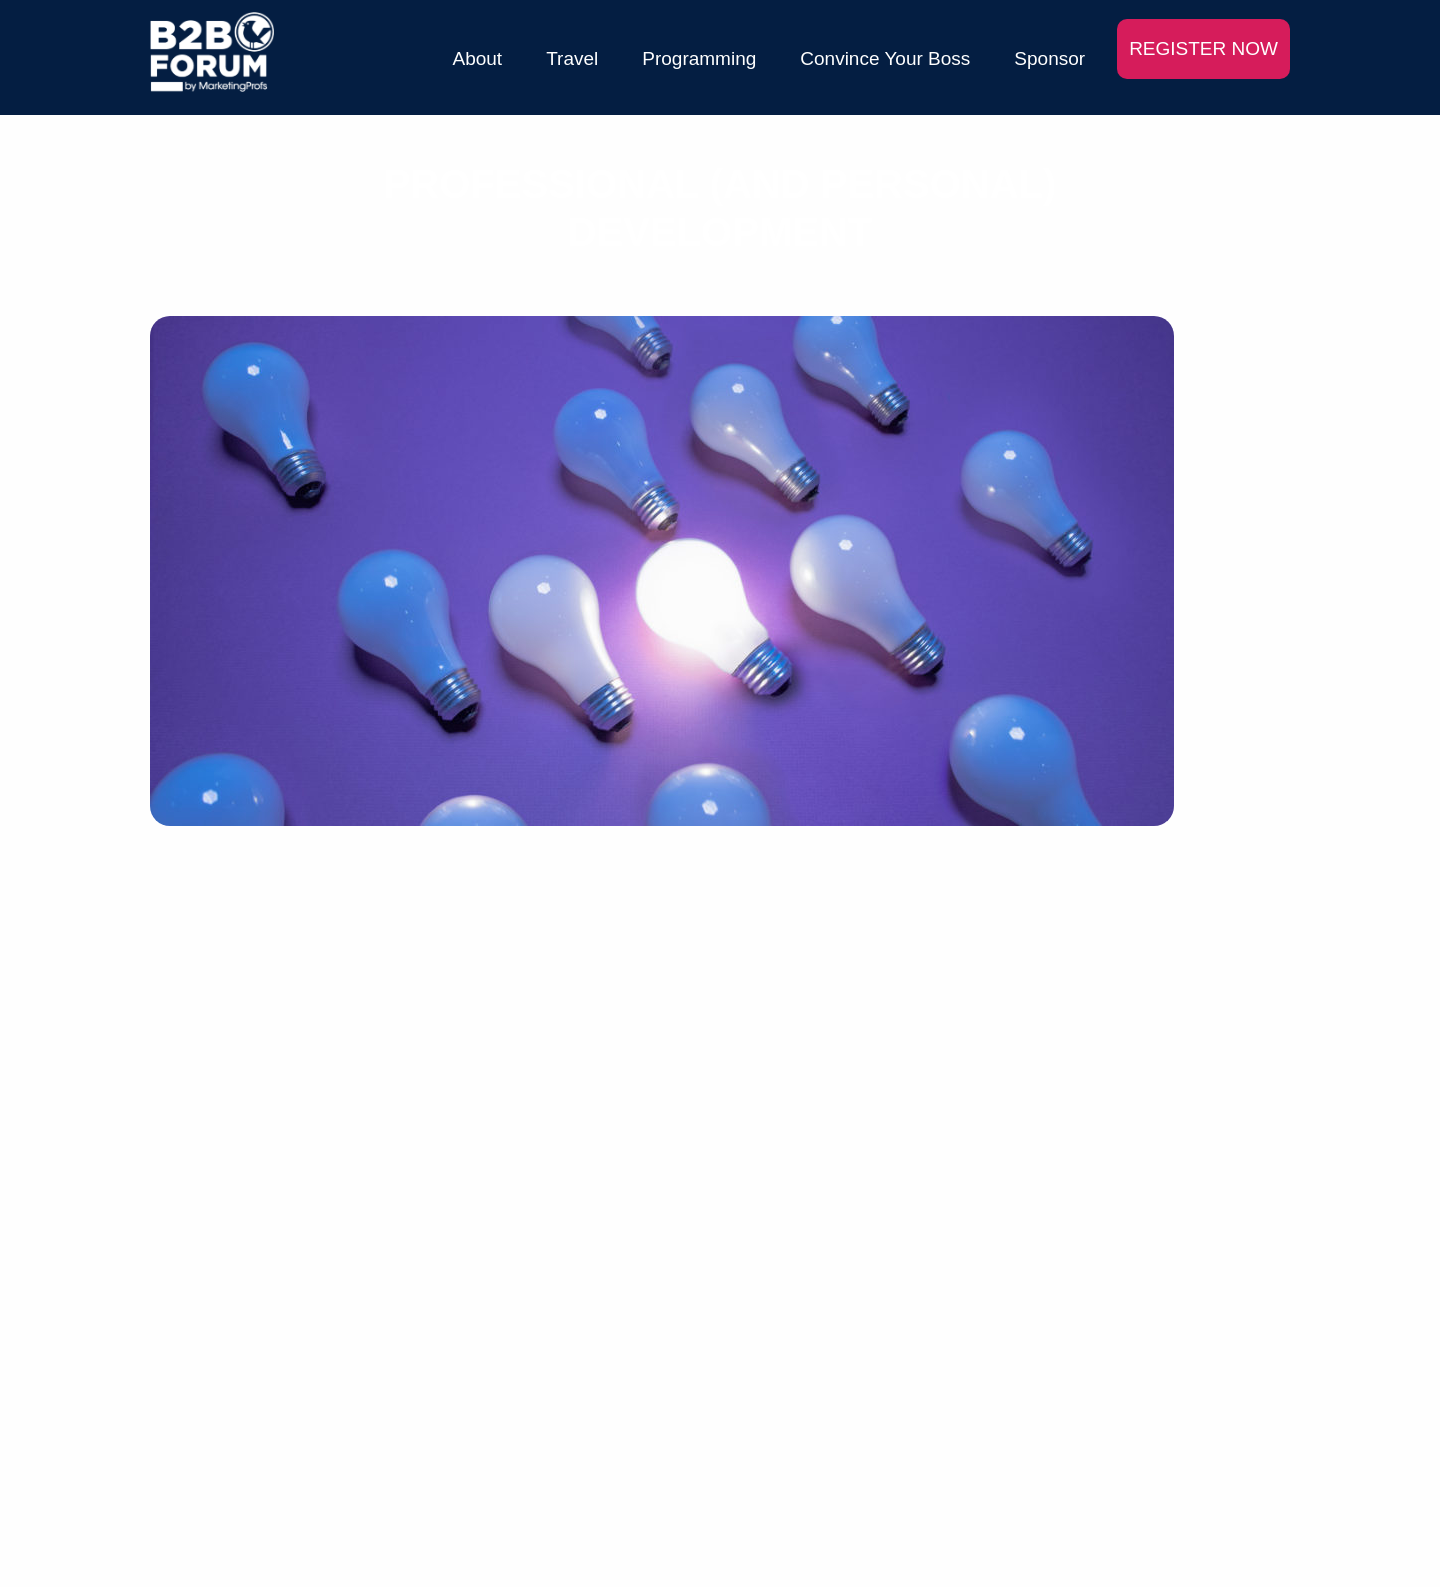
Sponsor (1049, 58)
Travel (572, 58)
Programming (699, 58)
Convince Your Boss (885, 58)
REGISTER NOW (1203, 48)
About (478, 58)
